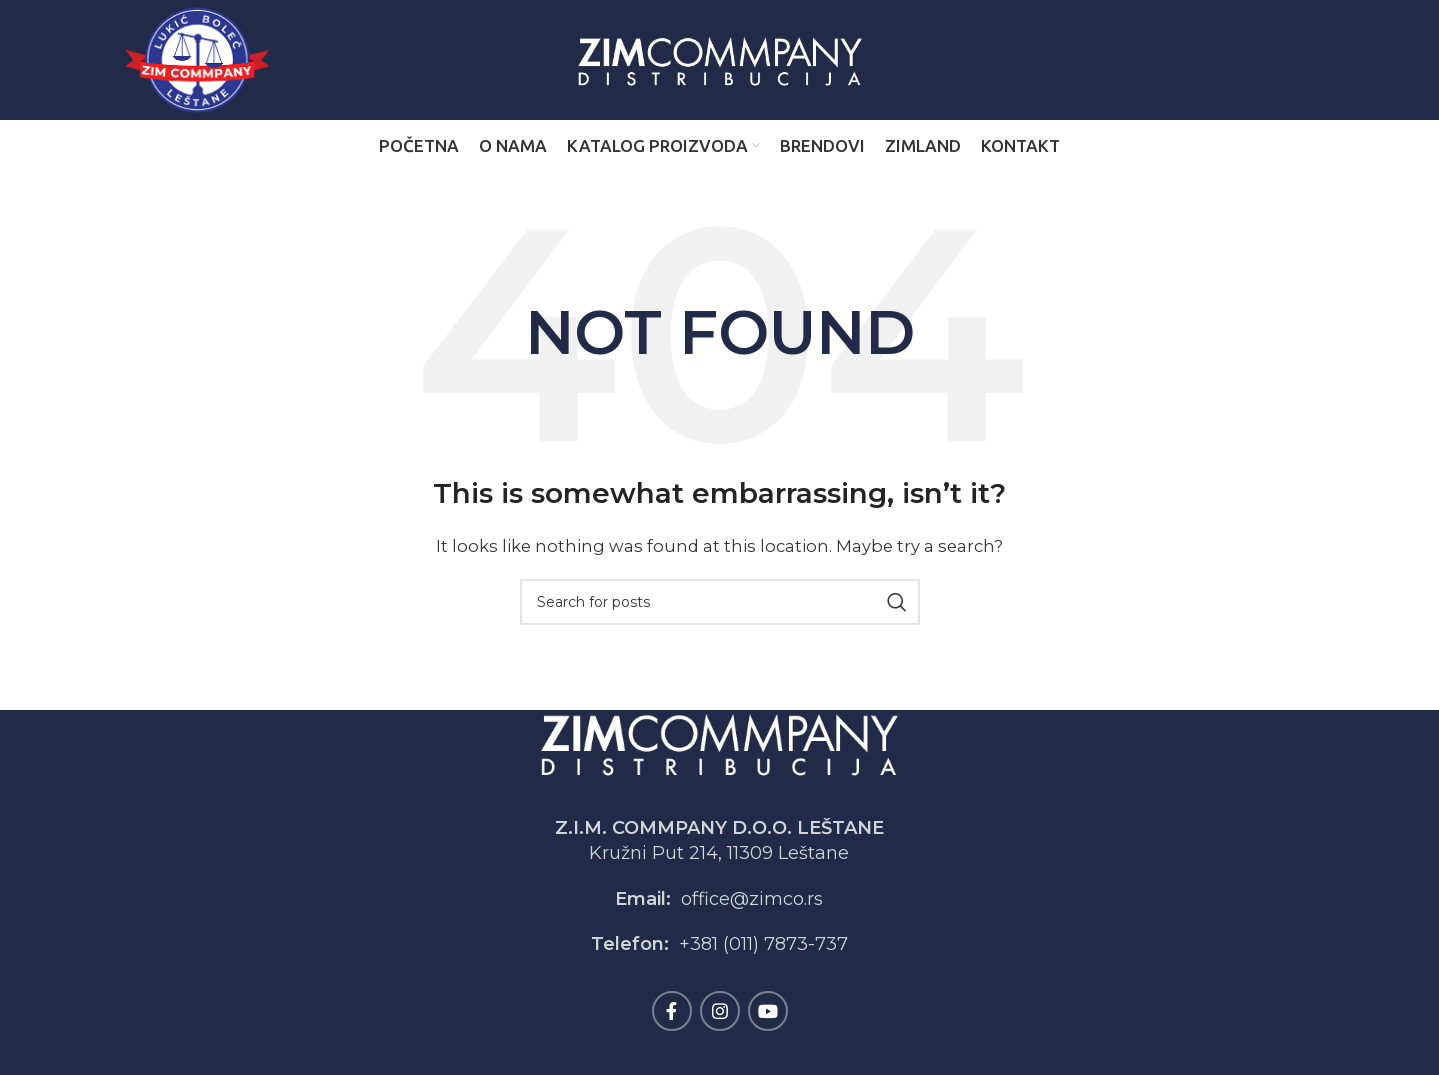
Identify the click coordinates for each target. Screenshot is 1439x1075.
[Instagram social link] (720, 1011)
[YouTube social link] (768, 1011)
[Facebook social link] (672, 1011)
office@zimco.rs (752, 899)
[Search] (720, 602)
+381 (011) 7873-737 (763, 944)
